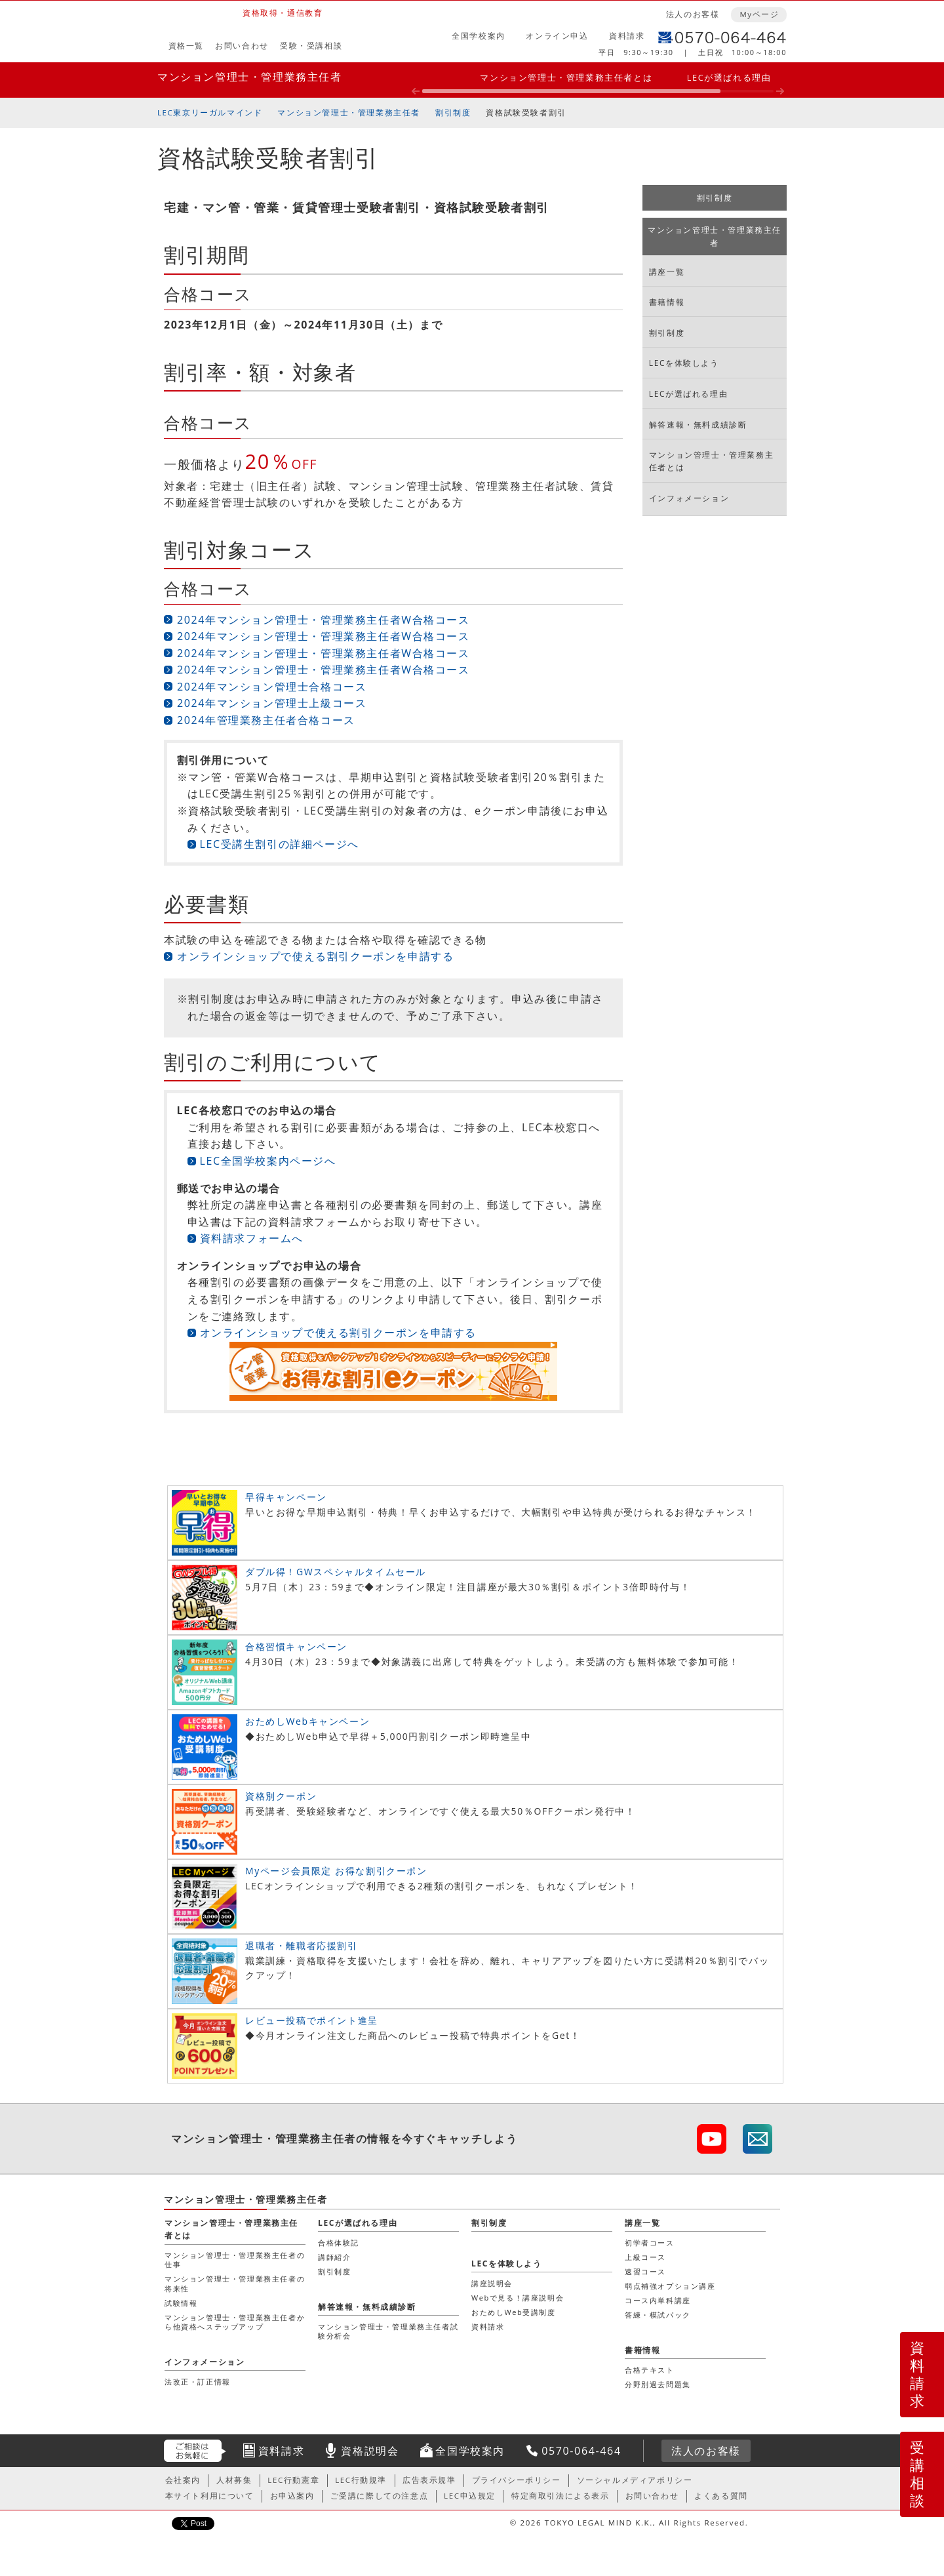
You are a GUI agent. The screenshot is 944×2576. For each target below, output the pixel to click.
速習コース (645, 2271)
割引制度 (453, 112)
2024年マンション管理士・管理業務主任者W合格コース (323, 620)
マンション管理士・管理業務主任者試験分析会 (388, 2331)
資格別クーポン (281, 1796)
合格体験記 (338, 2242)
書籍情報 (666, 302)
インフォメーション (689, 498)
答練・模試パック (658, 2315)
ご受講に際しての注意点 (379, 2496)
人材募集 (234, 2480)
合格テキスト (650, 2370)
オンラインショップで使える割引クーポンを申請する (315, 956)
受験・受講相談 (311, 45)
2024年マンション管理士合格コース (271, 686)
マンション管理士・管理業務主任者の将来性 (235, 2283)
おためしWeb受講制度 (513, 2312)
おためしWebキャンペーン (307, 1721)
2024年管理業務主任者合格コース (266, 720)
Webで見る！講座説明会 (517, 2298)
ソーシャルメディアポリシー (635, 2480)
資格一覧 (186, 45)
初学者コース (650, 2242)
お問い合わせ (242, 45)
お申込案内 (292, 2496)
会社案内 (183, 2480)
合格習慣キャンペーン (296, 1646)
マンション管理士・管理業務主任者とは (566, 77)
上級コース (645, 2257)
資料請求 (626, 36)
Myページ (759, 14)
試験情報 (181, 2303)
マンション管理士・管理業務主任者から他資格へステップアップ (235, 2321)
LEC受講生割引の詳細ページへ (279, 844)
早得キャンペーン (286, 1497)
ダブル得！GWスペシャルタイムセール (335, 1571)
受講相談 (918, 2473)
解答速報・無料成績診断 (698, 424)
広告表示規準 (429, 2480)
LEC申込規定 (470, 2496)
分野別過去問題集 (658, 2384)
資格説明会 (370, 2451)
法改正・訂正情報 (198, 2381)
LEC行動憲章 (293, 2480)
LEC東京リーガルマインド (209, 112)
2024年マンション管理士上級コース (271, 703)
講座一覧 (666, 271)
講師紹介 (334, 2257)
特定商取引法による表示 (560, 2496)
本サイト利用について (209, 2496)
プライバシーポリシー (516, 2480)
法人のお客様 (693, 14)
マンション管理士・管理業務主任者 (249, 77)
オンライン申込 (557, 36)
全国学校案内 (478, 36)
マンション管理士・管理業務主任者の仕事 (235, 2259)
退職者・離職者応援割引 (301, 1945)
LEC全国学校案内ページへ (268, 1161)
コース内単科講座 (658, 2300)
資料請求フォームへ (252, 1238)
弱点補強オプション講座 (670, 2286)
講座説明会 (492, 2283)
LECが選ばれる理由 (729, 77)
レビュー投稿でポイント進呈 (311, 2020)
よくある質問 (721, 2496)
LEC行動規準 (361, 2480)
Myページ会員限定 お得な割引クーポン (336, 1870)
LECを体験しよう (684, 363)
